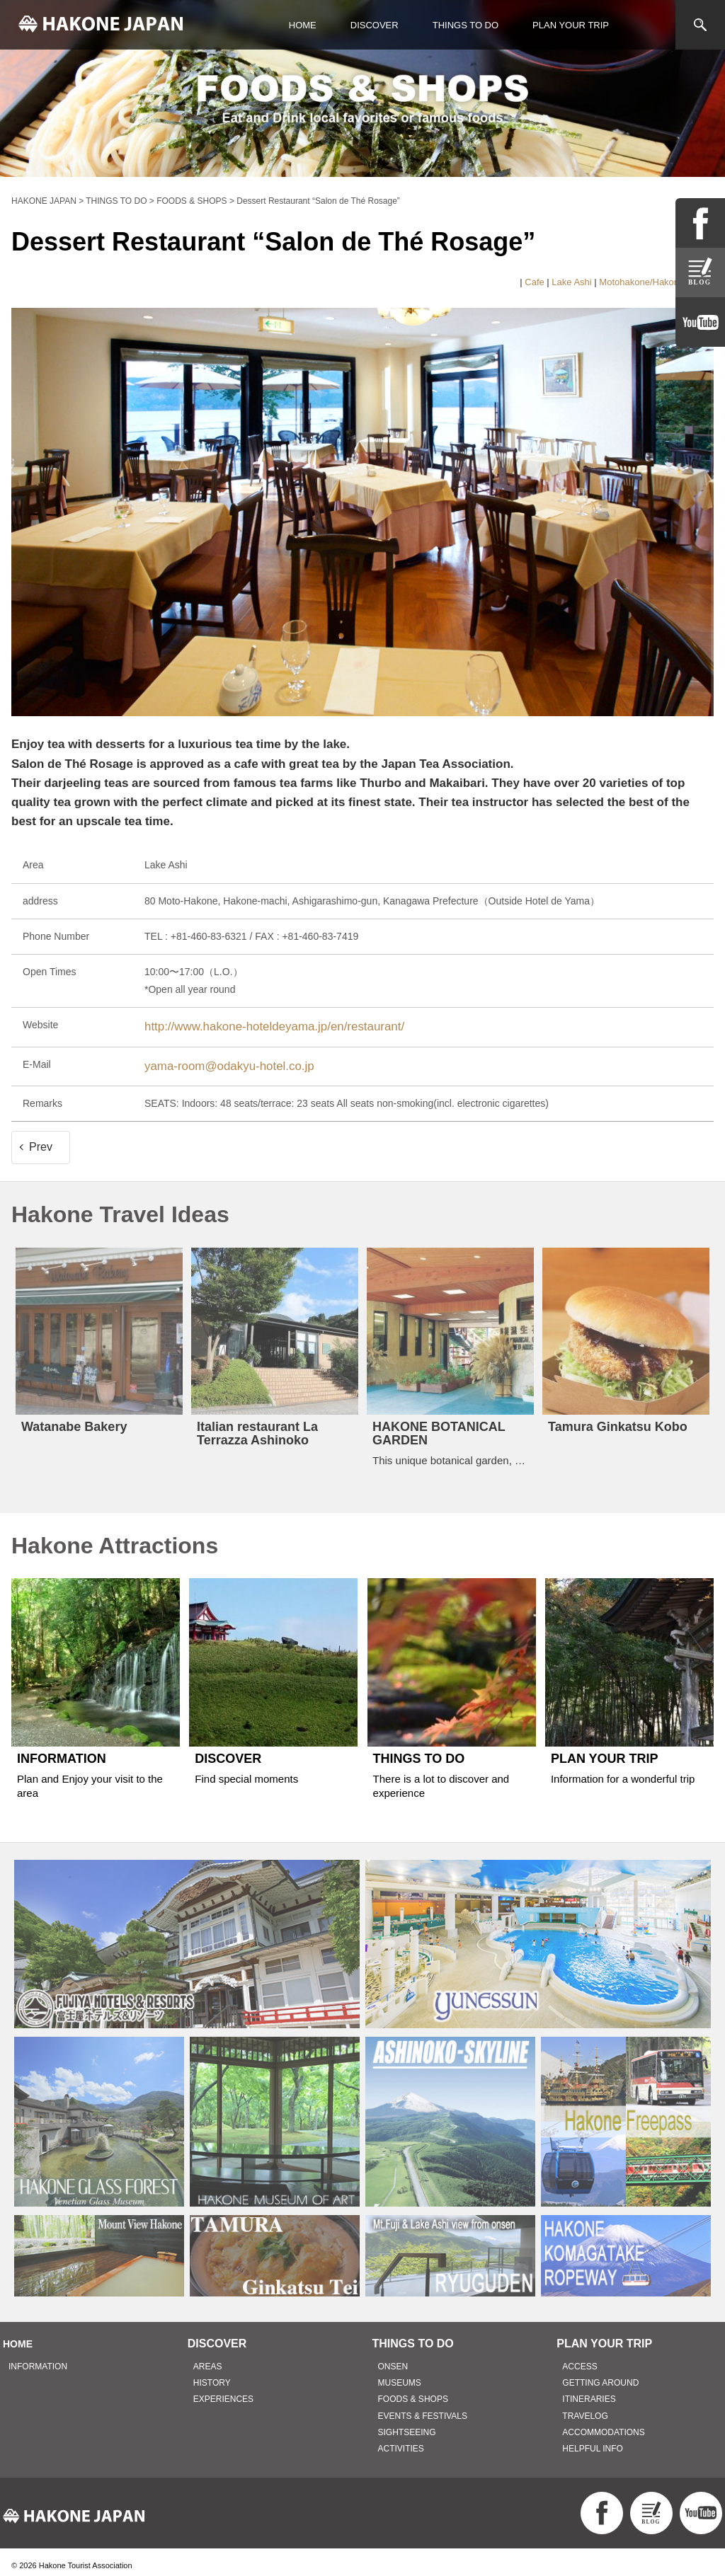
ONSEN (393, 2359)
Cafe (534, 282)
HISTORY (212, 2376)
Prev (40, 1140)
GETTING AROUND (600, 2376)
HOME (302, 25)
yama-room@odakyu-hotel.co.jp (214, 1060)
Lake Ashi (571, 282)
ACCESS (579, 2359)
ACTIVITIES (401, 2441)
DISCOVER (374, 25)
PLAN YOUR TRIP (570, 25)
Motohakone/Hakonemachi (654, 282)
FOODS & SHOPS (413, 2392)
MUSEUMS (399, 2376)
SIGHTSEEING (407, 2425)
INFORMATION (37, 2359)
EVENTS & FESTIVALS (422, 2408)
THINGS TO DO (465, 25)
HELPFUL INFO (592, 2441)
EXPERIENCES (223, 2392)
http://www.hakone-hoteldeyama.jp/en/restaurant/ (252, 1024)
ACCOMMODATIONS (603, 2425)
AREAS (207, 2359)
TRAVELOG (584, 2408)
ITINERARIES (588, 2392)
